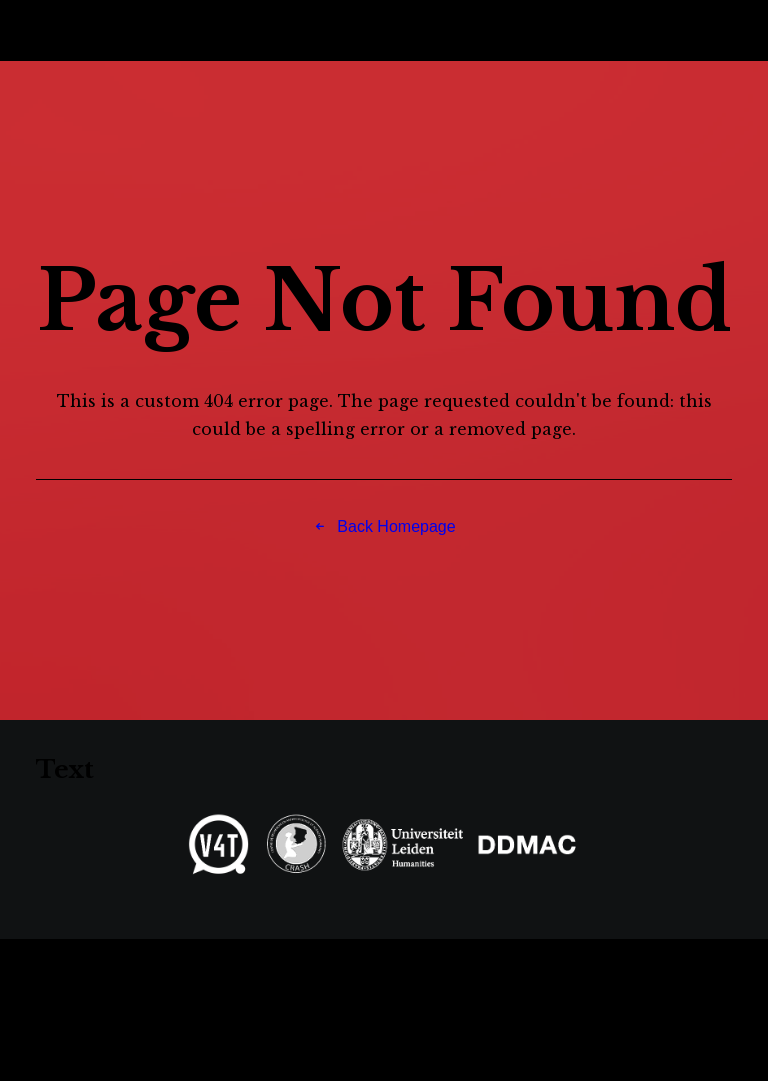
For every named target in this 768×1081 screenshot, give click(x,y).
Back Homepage (383, 526)
